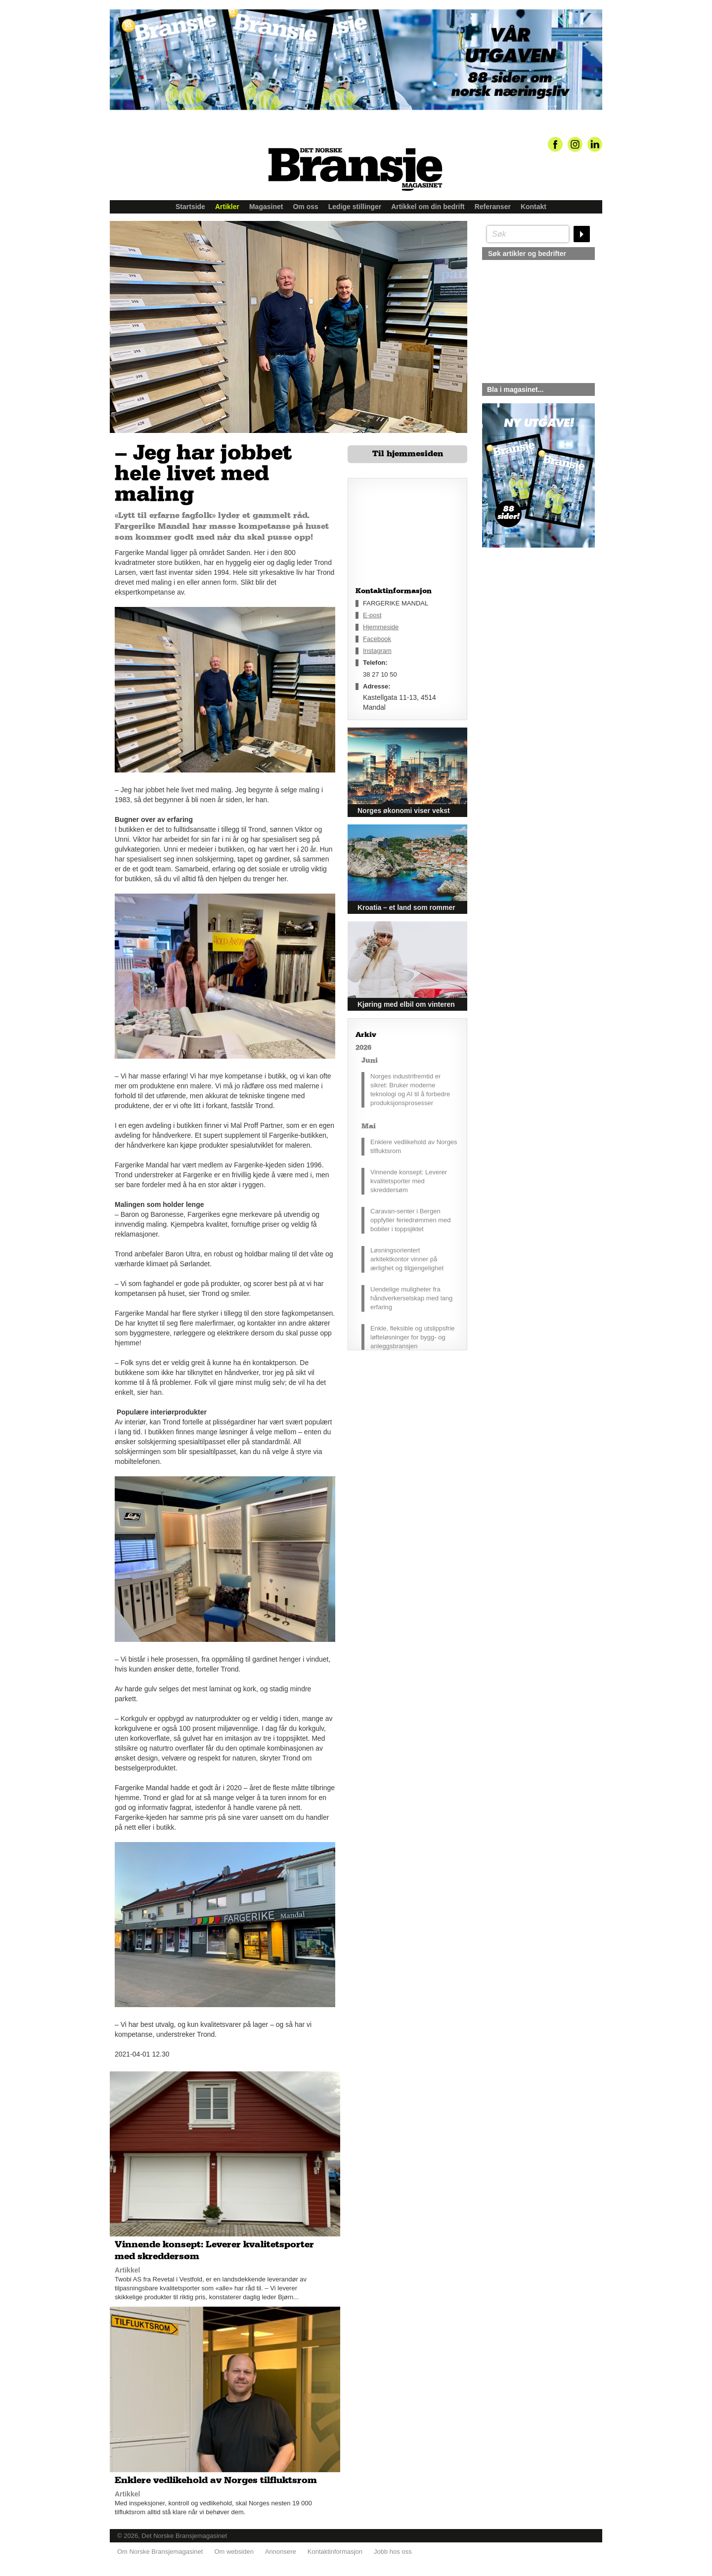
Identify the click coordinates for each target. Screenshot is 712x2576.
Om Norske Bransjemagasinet (160, 2551)
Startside (190, 207)
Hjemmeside (381, 627)
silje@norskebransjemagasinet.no (528, 640)
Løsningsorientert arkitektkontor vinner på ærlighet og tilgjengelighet (407, 1259)
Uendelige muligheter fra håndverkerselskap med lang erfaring (411, 1298)
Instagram (377, 650)
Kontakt (533, 207)
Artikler (227, 207)
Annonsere (280, 2551)
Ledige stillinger (354, 207)
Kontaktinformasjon (335, 2551)
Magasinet (266, 207)
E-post (372, 615)
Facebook (377, 639)
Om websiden (233, 2551)
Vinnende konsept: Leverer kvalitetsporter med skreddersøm (408, 1181)
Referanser (493, 207)
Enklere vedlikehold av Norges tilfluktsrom (413, 1146)
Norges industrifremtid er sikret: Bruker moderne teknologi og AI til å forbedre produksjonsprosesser (410, 1090)
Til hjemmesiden (407, 454)
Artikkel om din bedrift (428, 207)
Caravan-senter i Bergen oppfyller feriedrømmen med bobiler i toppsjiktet (410, 1220)
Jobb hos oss (393, 2551)
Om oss (305, 207)
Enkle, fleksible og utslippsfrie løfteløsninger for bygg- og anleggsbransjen (412, 1337)
